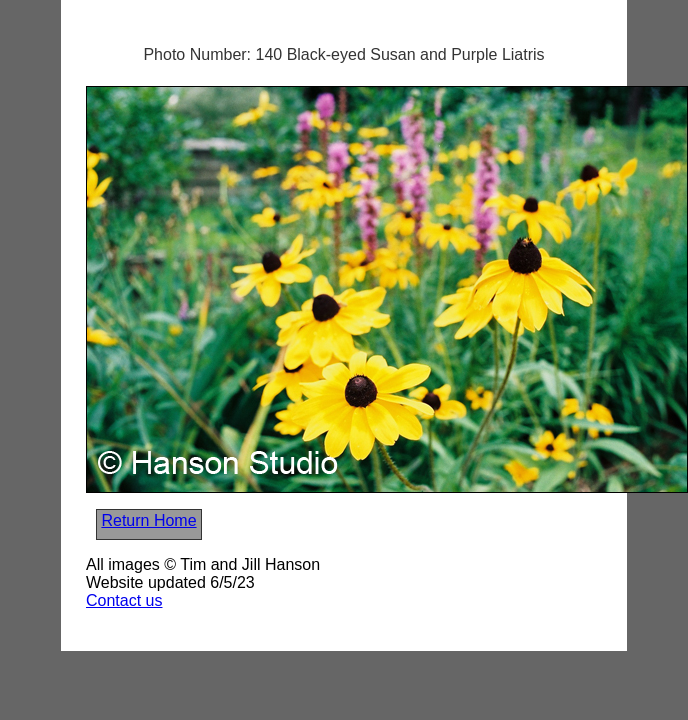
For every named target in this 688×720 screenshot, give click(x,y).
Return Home (148, 520)
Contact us (124, 600)
